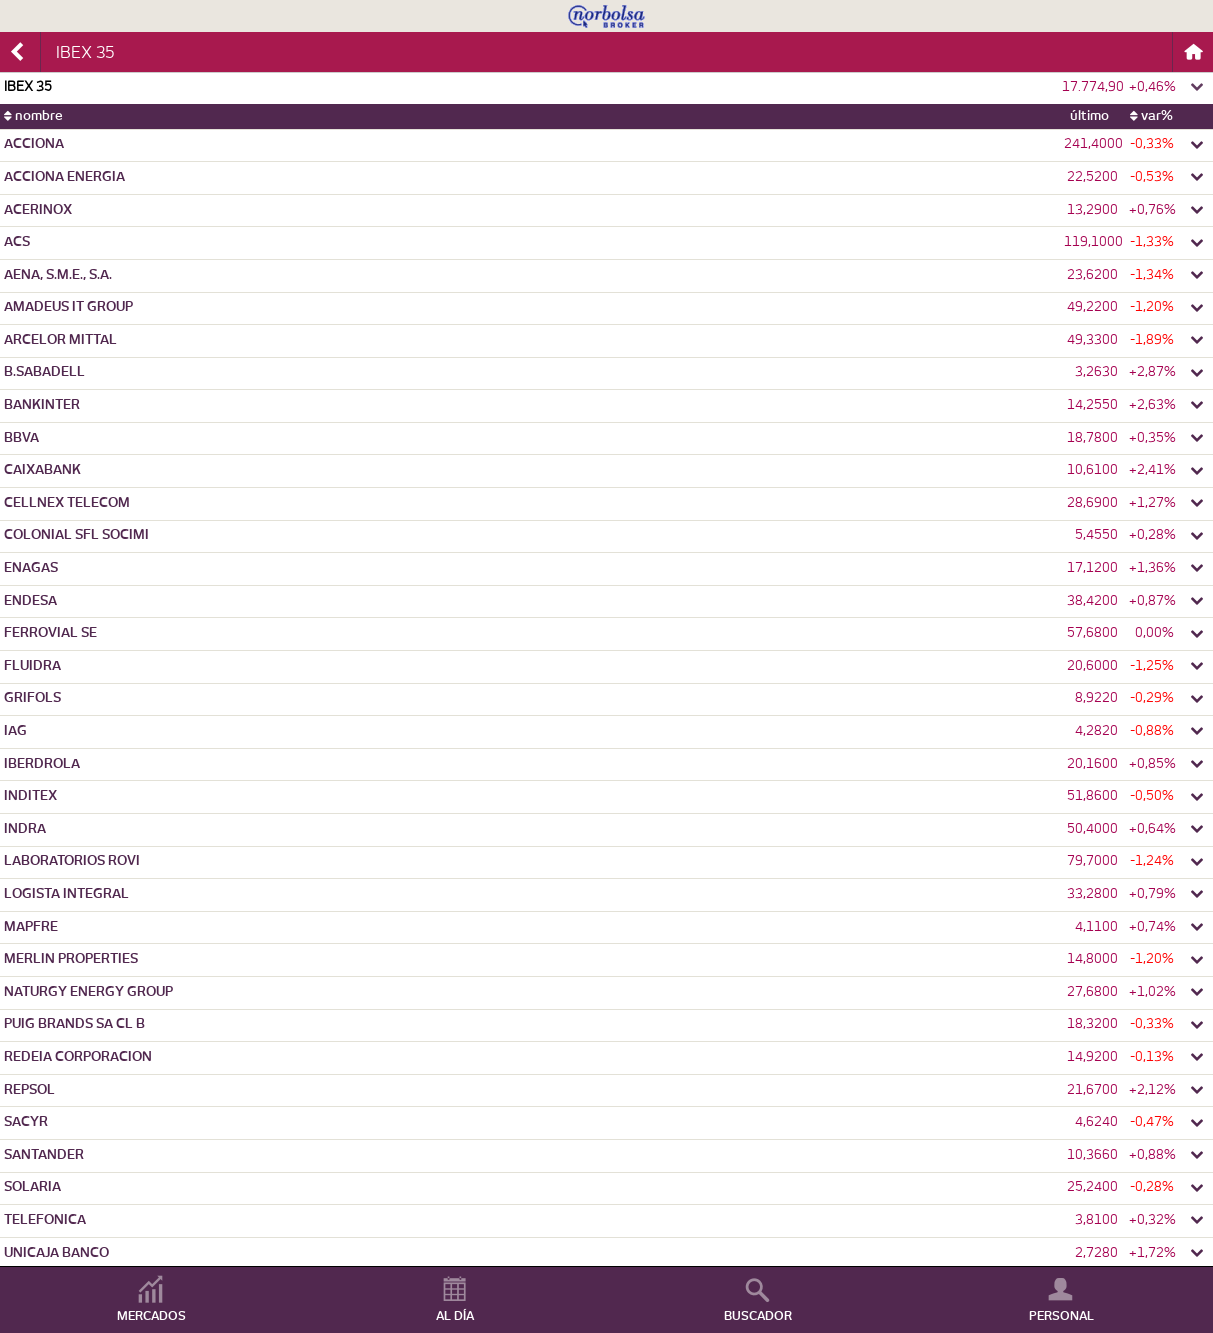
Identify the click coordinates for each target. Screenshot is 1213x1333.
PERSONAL (1061, 1316)
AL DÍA (455, 1316)
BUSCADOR (758, 1316)
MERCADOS (151, 1316)
